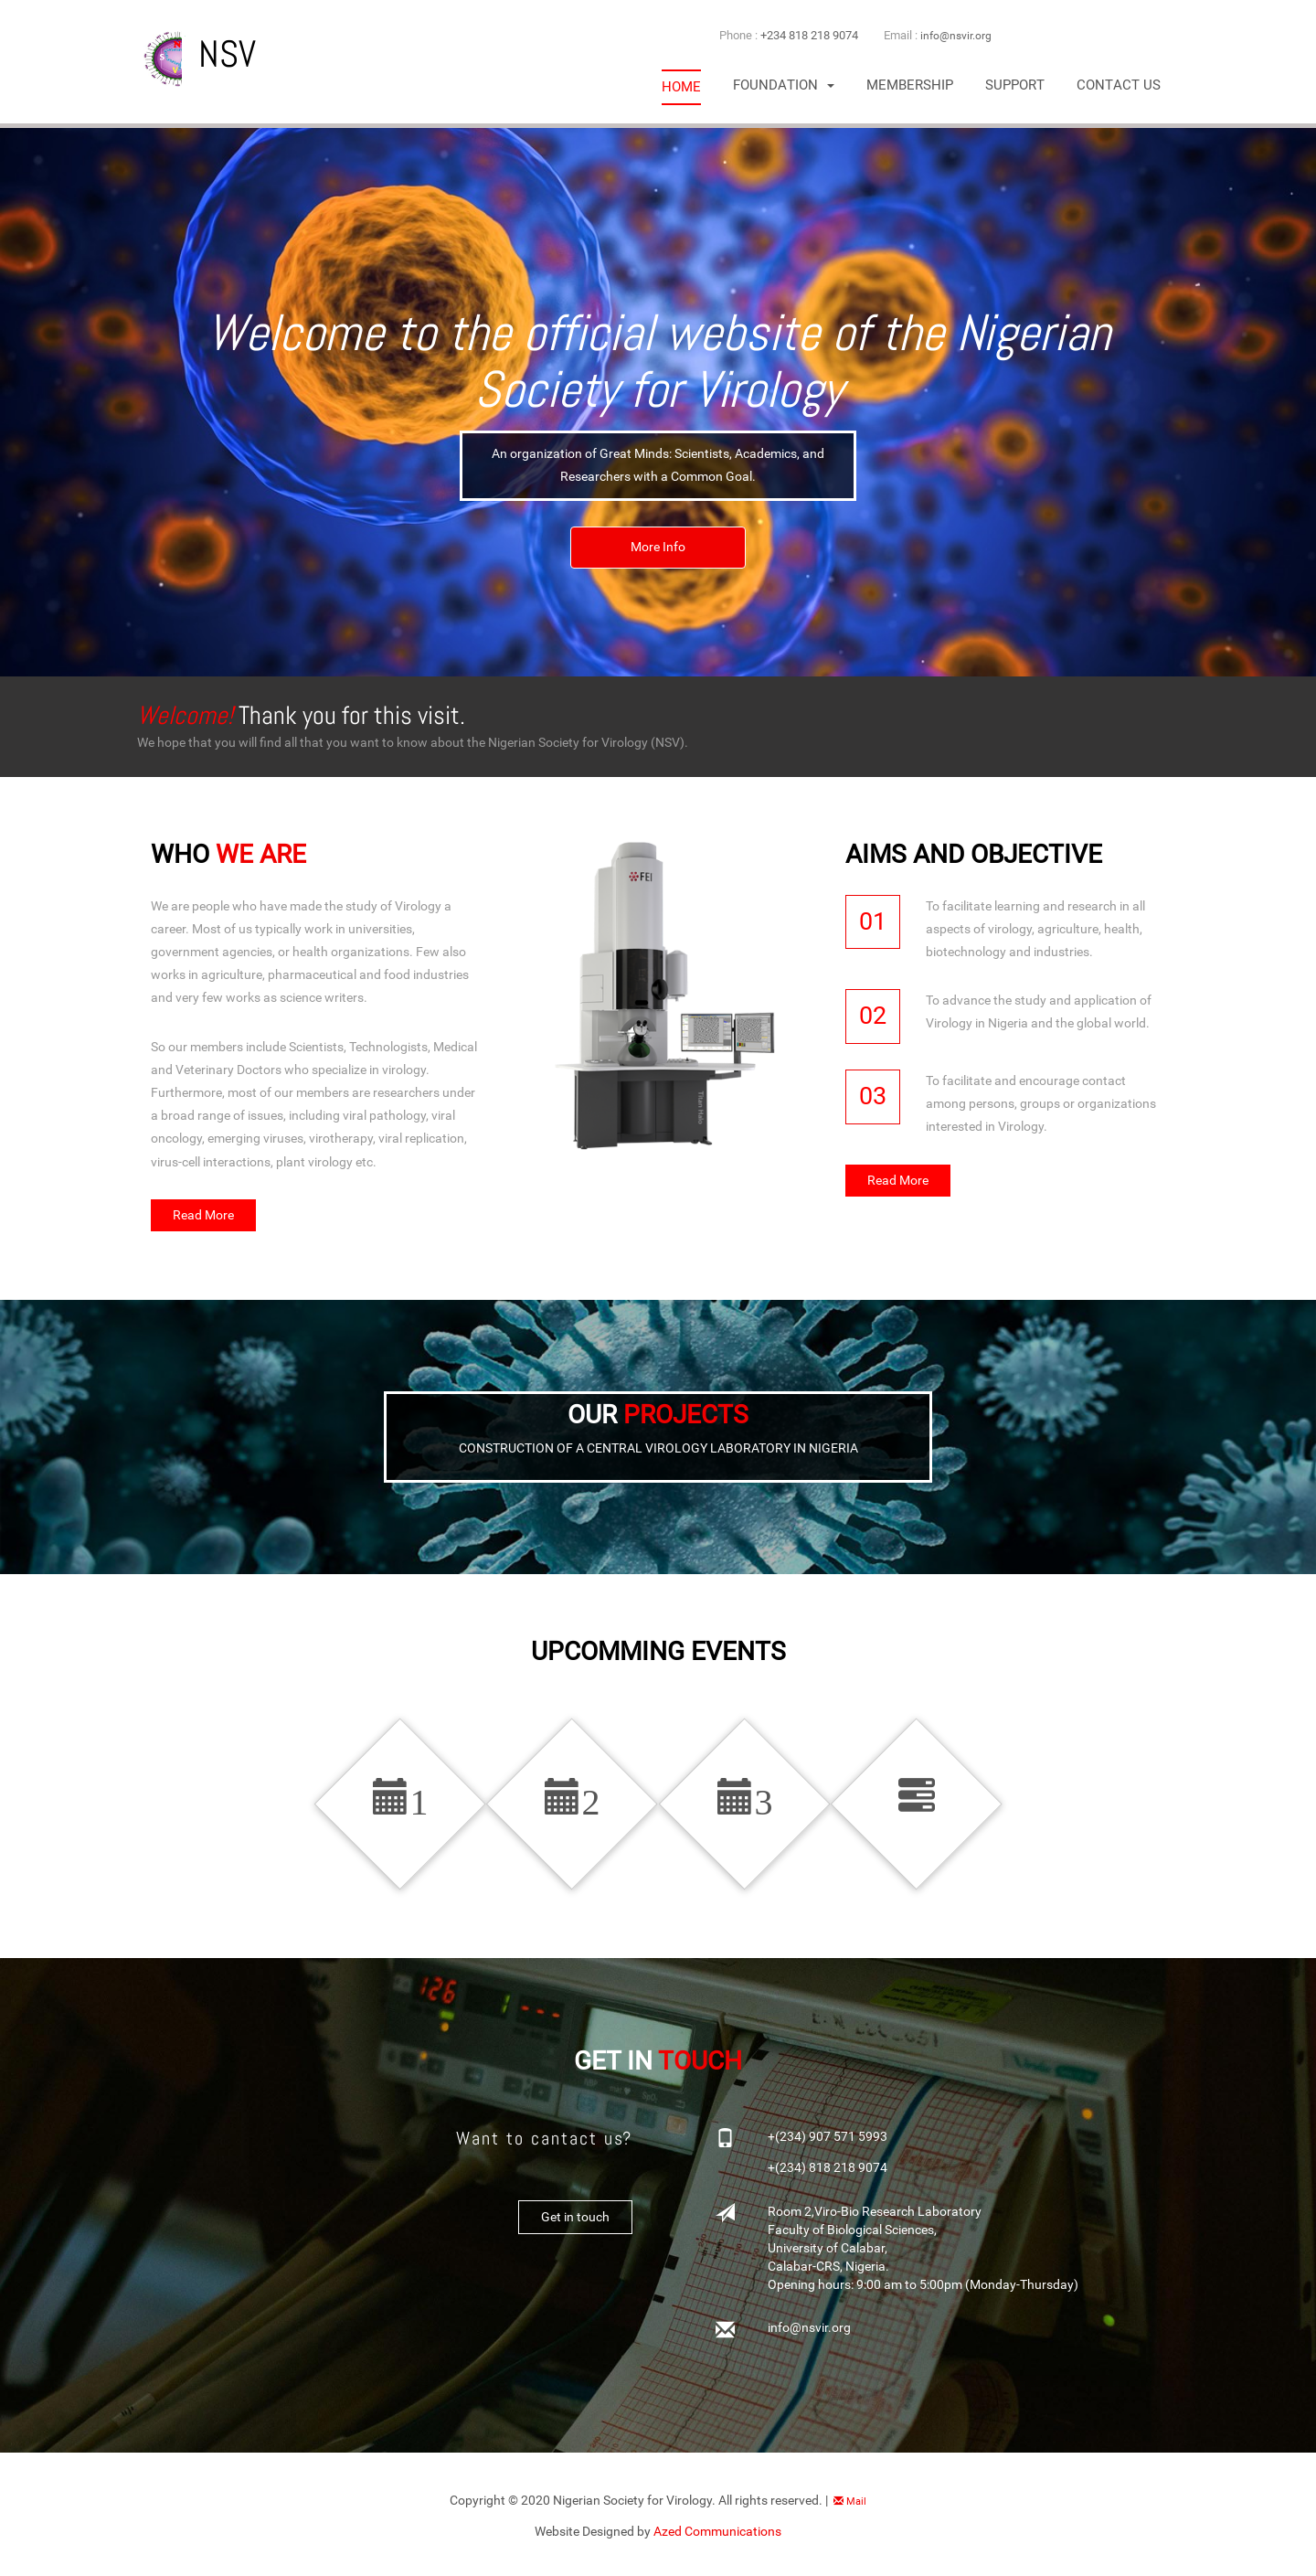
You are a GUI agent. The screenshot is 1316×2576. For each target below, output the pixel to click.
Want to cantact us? (538, 2147)
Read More (204, 1215)
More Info (658, 550)
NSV (197, 54)
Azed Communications (717, 2541)
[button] (783, 85)
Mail (849, 2511)
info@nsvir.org (957, 35)
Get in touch (574, 2227)
